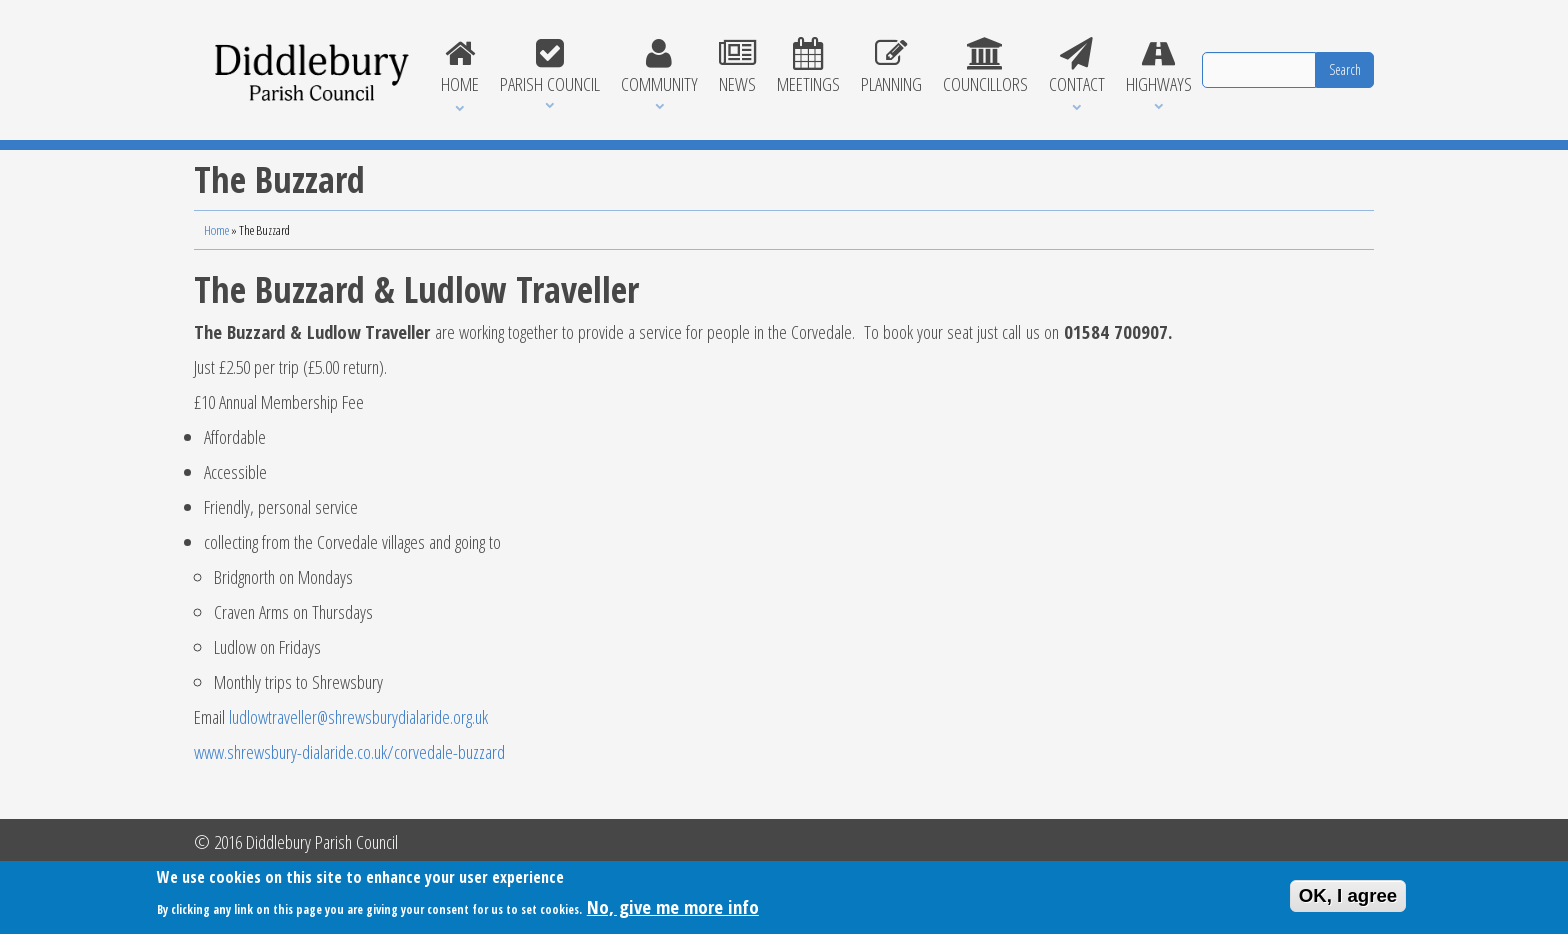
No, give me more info (673, 910)
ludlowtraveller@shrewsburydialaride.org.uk (358, 716)
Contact (1076, 67)
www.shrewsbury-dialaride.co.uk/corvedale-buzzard (349, 751)
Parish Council (549, 67)
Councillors (985, 67)
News (737, 67)
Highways (1158, 67)
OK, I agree (1348, 899)
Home (459, 67)
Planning (891, 67)
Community (659, 67)
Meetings (808, 67)
